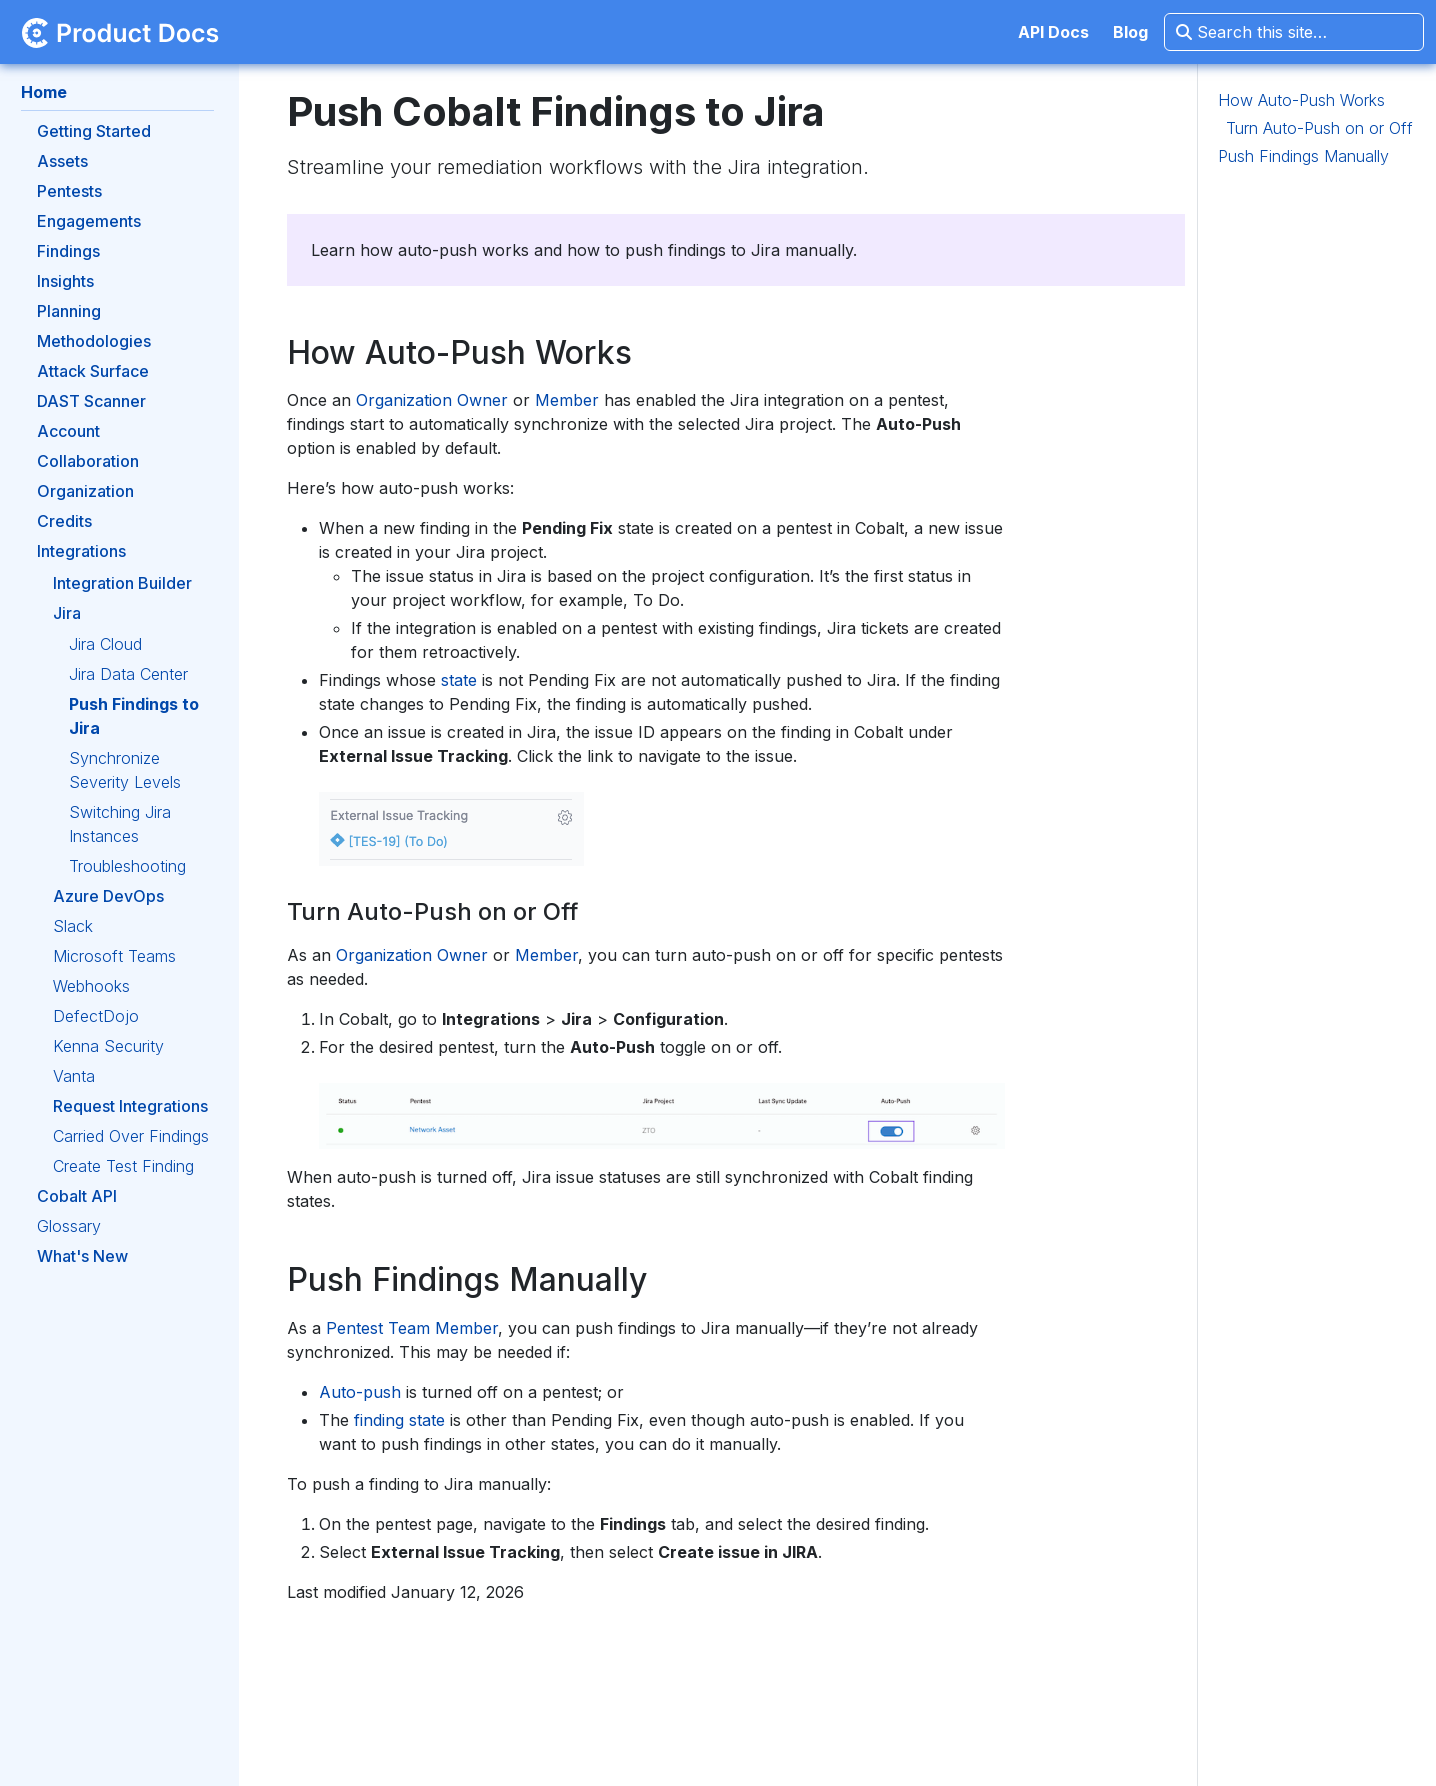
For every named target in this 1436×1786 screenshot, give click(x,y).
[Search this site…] (1294, 32)
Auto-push (360, 1392)
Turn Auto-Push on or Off (1319, 128)
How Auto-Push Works (1301, 100)
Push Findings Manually (1303, 156)
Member (567, 400)
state (459, 680)
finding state (399, 1420)
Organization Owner (432, 400)
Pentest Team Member (412, 1328)
